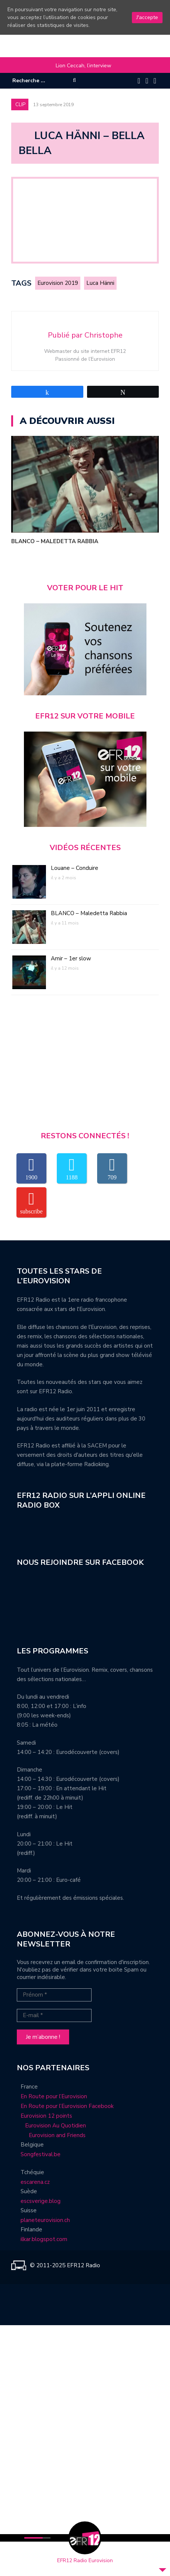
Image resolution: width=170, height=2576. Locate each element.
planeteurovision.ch (45, 2220)
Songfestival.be (41, 2154)
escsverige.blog (41, 2201)
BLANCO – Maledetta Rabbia (54, 541)
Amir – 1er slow (71, 958)
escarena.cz (35, 2182)
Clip (20, 104)
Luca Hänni (100, 283)
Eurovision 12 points (46, 2116)
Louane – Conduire (74, 868)
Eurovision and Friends (51, 2135)
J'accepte (147, 17)
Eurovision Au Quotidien (53, 2125)
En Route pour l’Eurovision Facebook (67, 2106)
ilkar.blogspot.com (44, 2239)
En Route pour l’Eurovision (54, 2096)
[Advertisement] (85, 1066)
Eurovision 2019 (57, 283)
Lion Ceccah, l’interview (83, 65)
